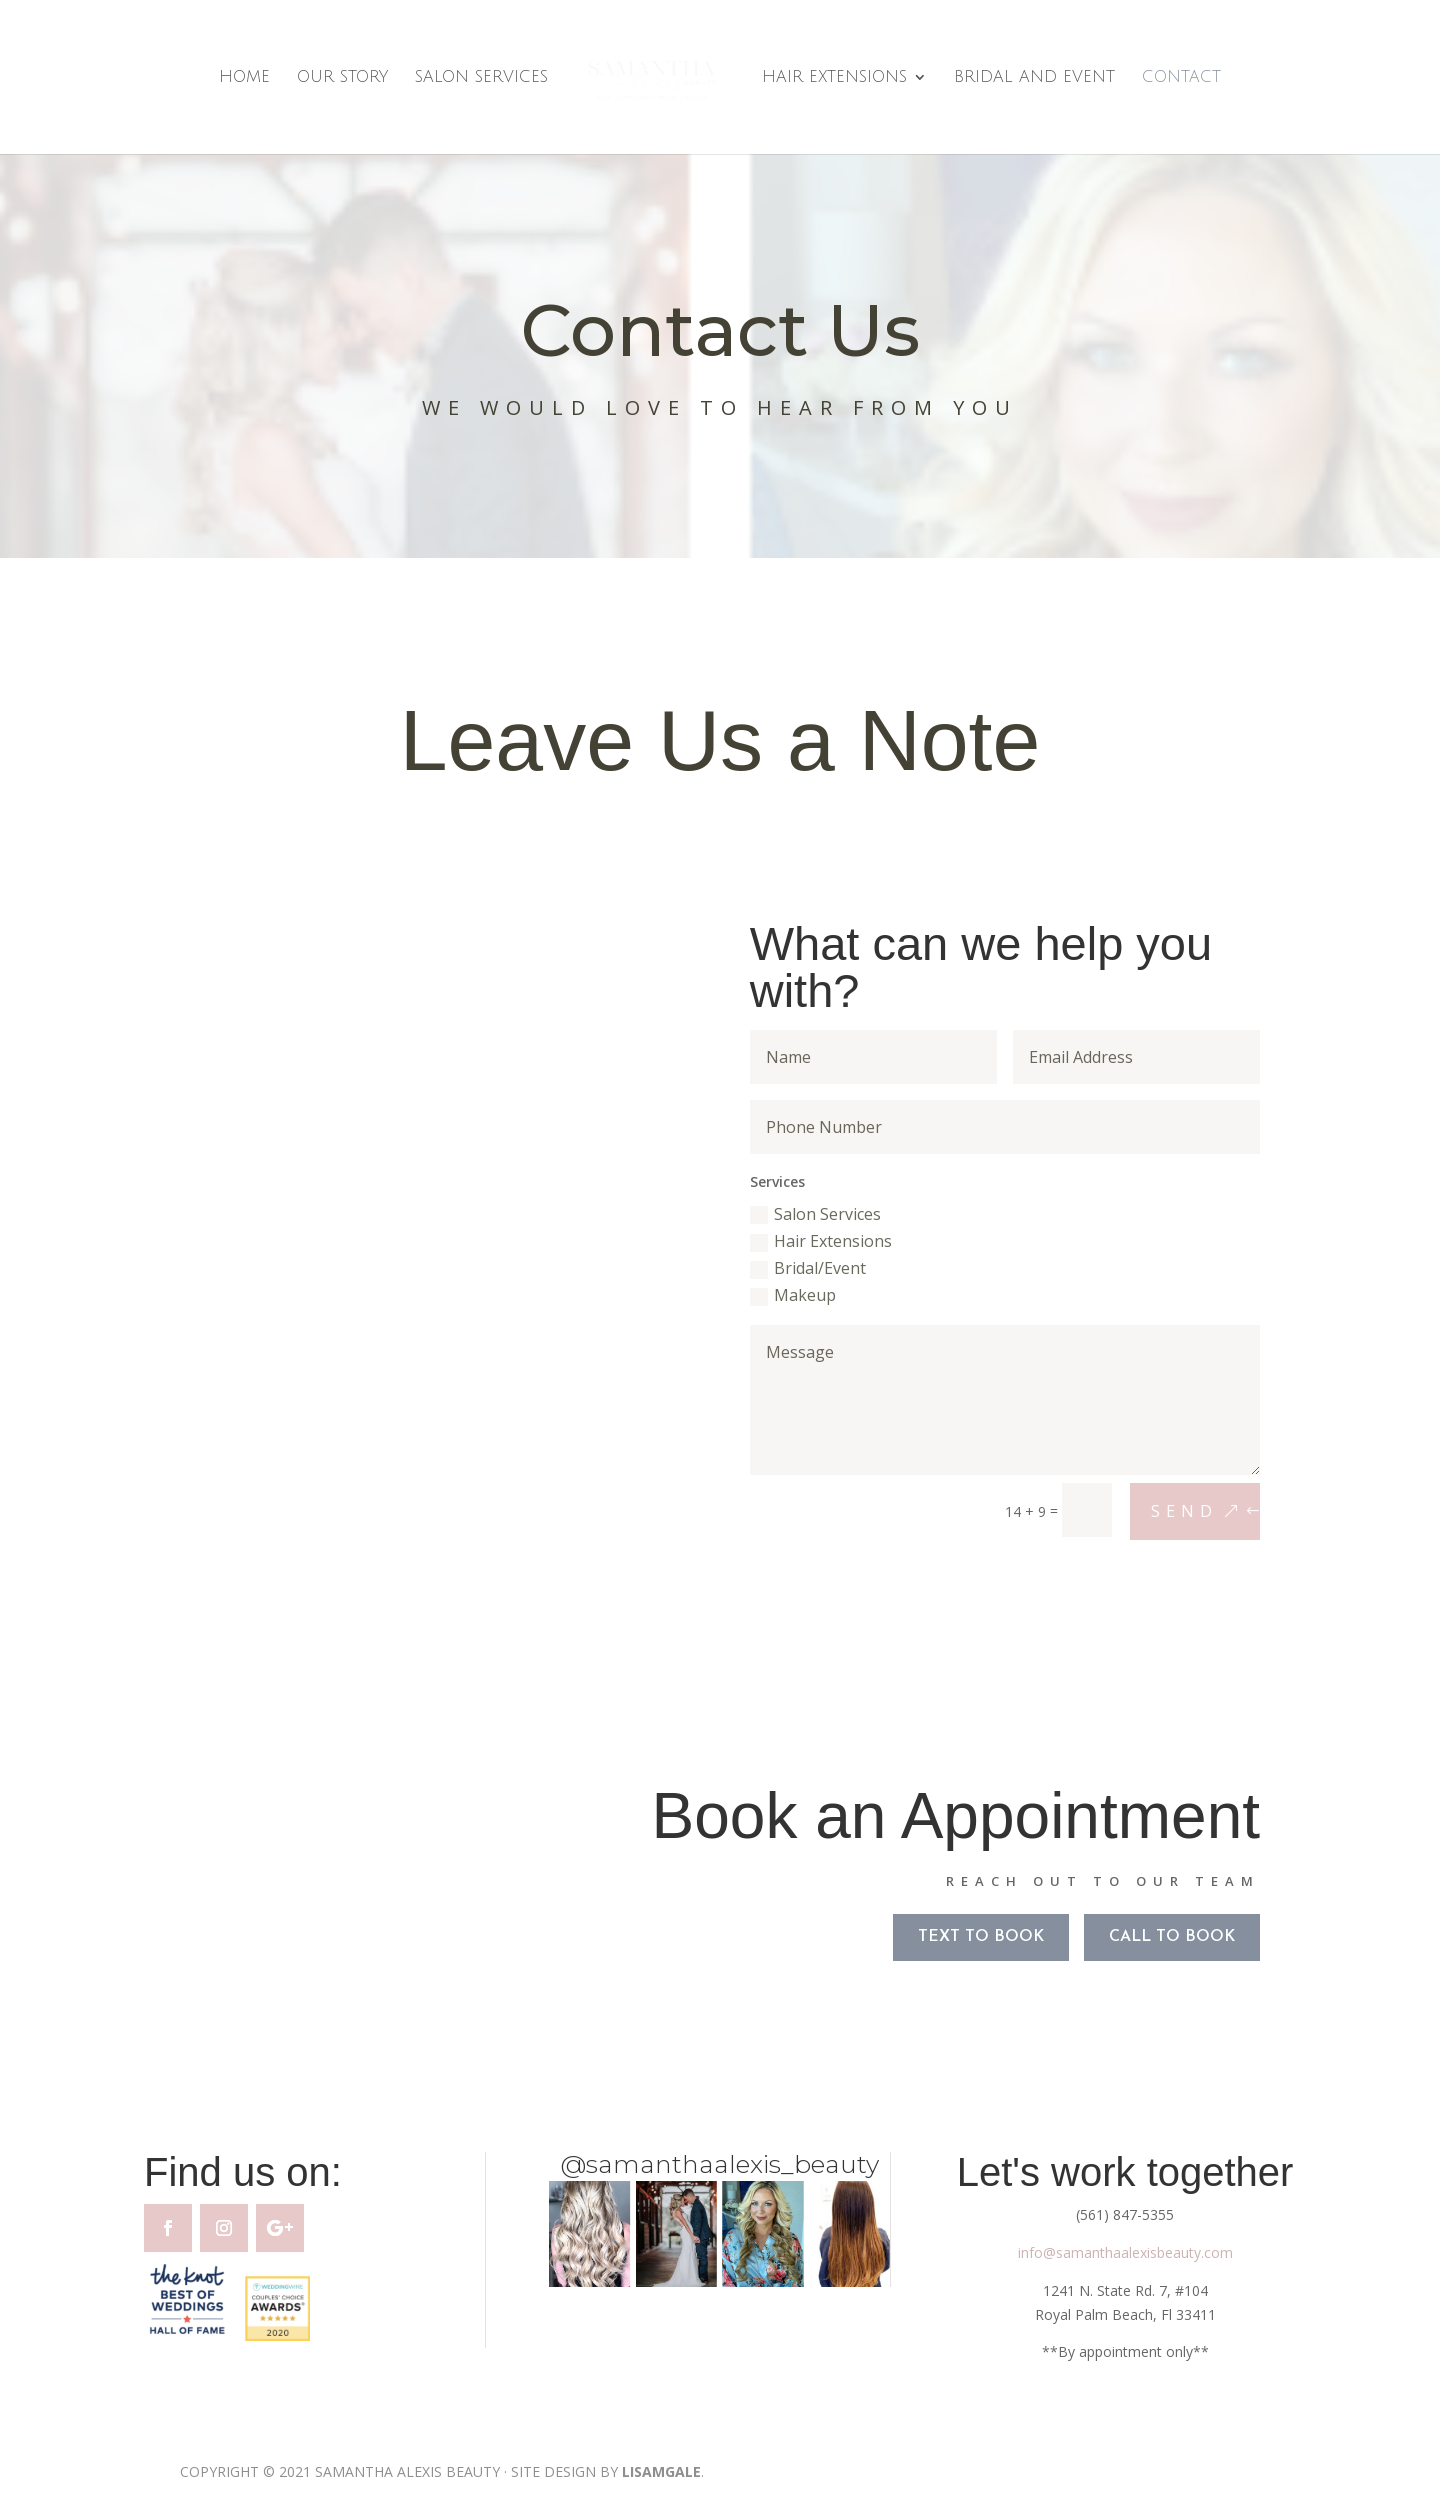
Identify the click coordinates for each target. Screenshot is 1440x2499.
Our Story (342, 78)
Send (1145, 1486)
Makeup (789, 1289)
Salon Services (481, 78)
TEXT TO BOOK (972, 1941)
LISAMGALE (661, 2471)
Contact (1181, 78)
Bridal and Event (1034, 78)
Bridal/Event (803, 1265)
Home (244, 78)
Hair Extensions (834, 78)
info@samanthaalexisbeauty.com (1125, 2252)
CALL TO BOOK (1156, 1941)
